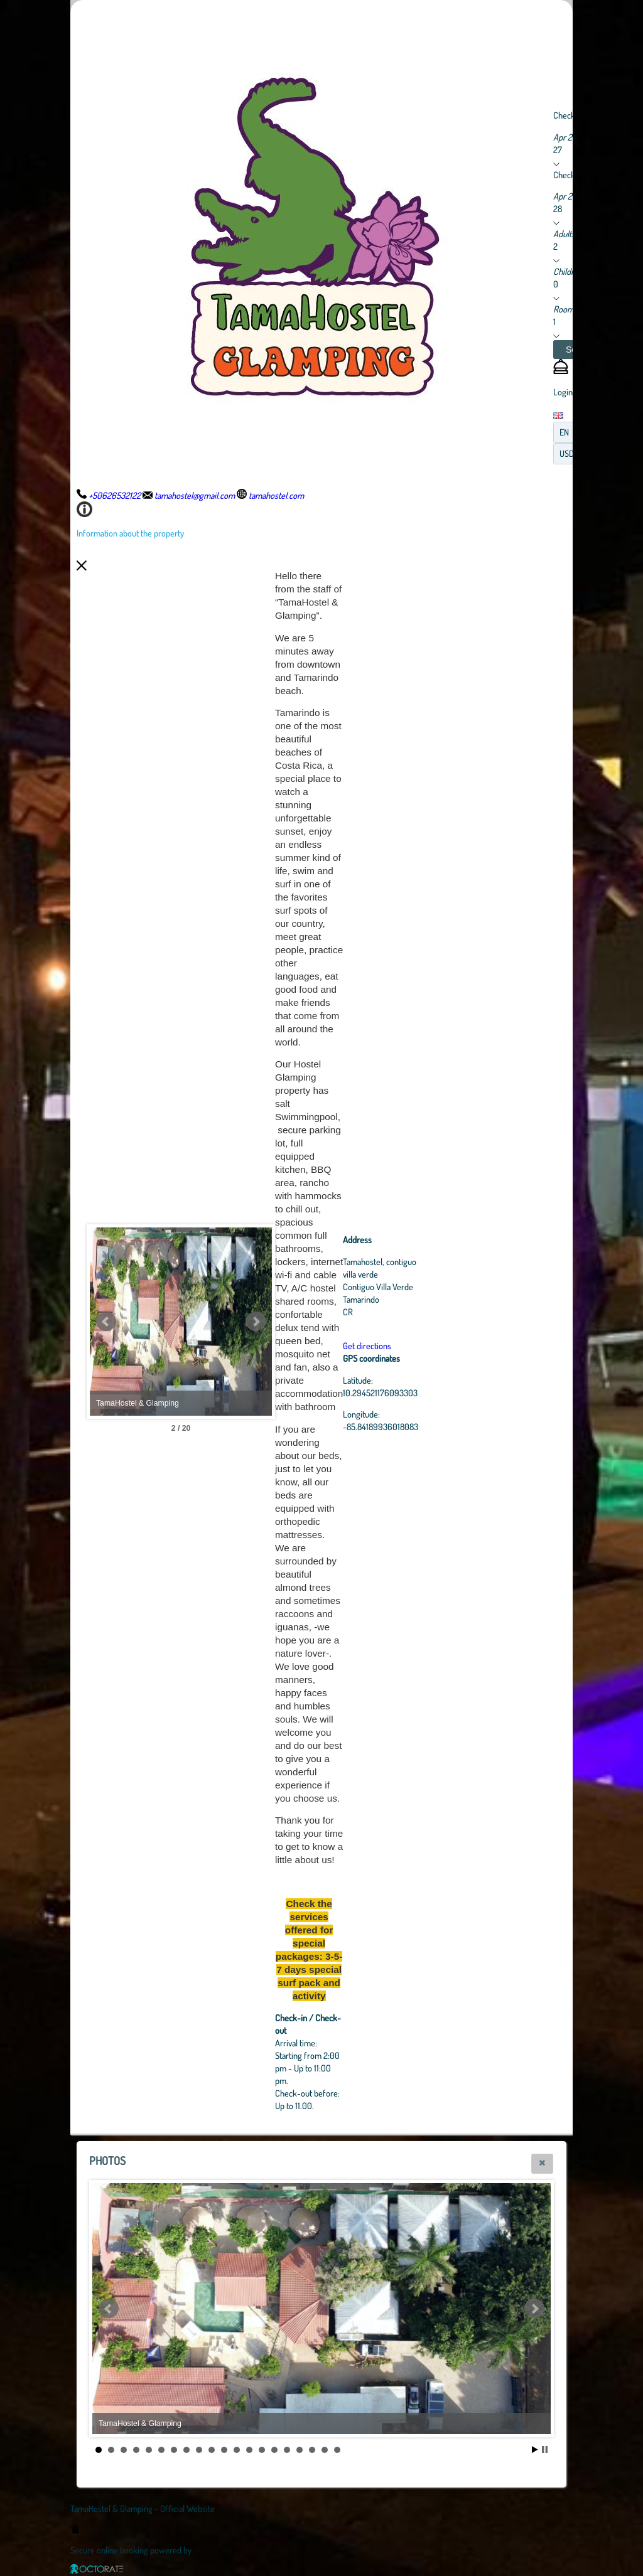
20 (337, 2450)
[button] (542, 2164)
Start (535, 2449)
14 (262, 2450)
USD (566, 453)
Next (325, 1322)
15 (274, 2450)
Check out (570, 174)
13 (249, 2450)
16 (287, 2450)
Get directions (436, 1345)
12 (237, 2450)
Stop (545, 2449)
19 (325, 2450)
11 (224, 2450)
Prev (106, 1322)
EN (564, 432)
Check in (568, 114)
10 (211, 2450)
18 (312, 2450)
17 (299, 2450)
